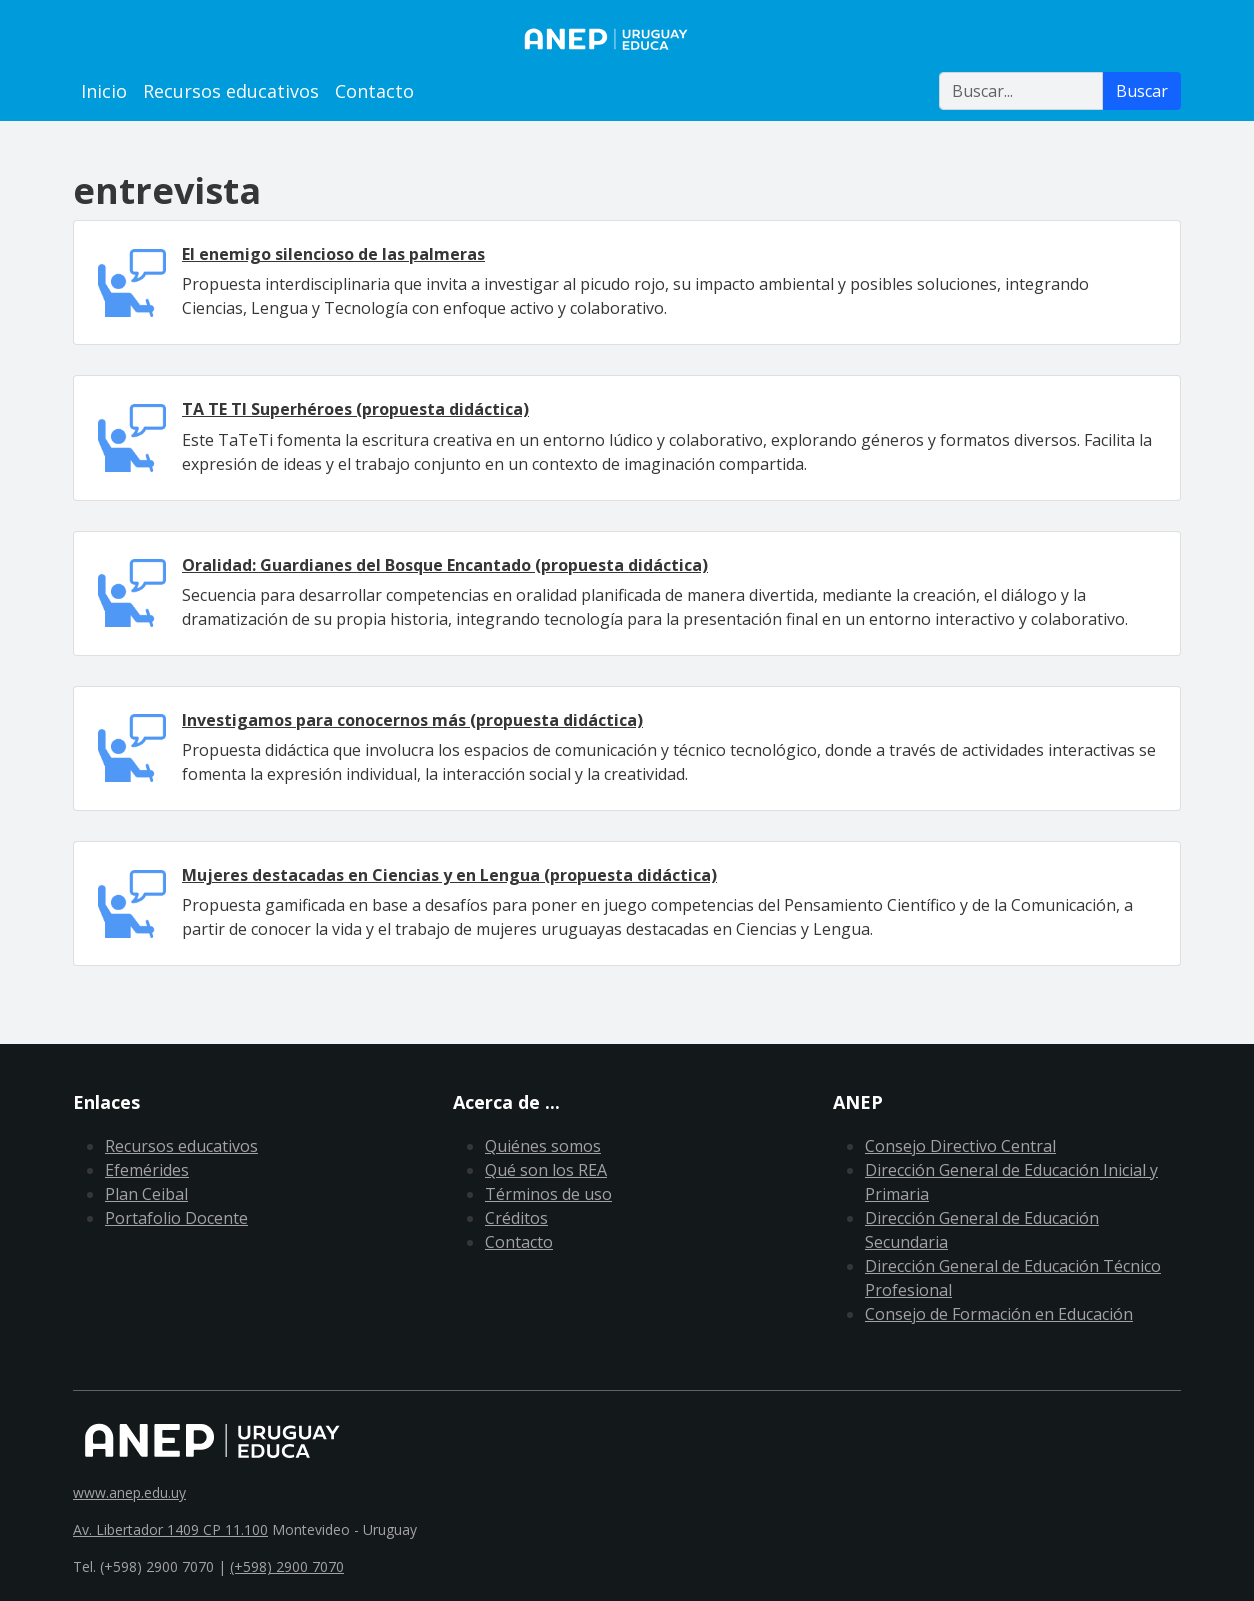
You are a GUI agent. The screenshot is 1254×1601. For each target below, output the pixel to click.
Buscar (1142, 91)
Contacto (374, 91)
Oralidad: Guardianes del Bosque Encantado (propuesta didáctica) (445, 565)
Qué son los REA (546, 1170)
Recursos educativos (231, 91)
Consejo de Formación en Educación (999, 1314)
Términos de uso (548, 1194)
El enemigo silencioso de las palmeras (333, 254)
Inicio (104, 91)
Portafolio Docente (176, 1218)
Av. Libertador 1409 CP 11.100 (170, 1529)
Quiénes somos (543, 1146)
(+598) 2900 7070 (287, 1566)
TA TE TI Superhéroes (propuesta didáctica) (355, 409)
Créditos (516, 1218)
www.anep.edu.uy (129, 1492)
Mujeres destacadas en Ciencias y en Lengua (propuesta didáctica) (449, 875)
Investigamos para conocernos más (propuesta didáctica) (412, 720)
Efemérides (147, 1170)
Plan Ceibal (146, 1194)
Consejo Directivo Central (960, 1146)
